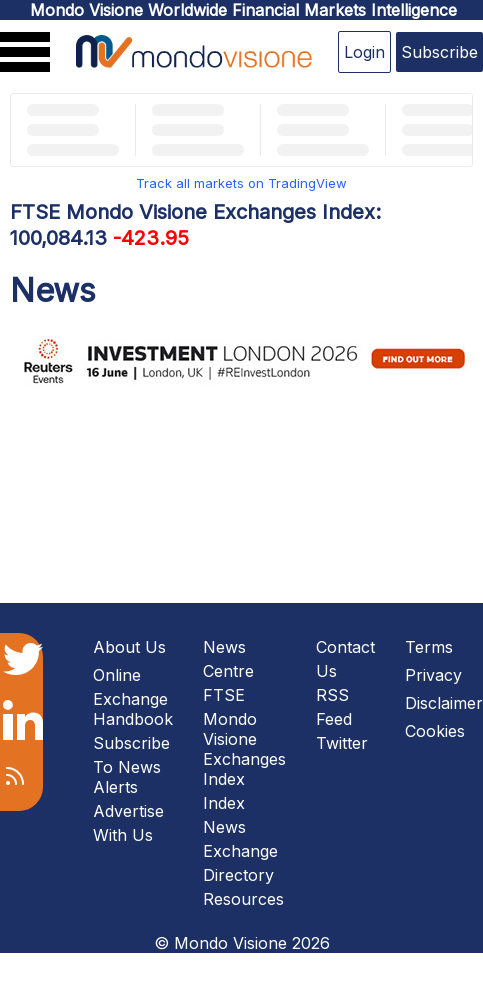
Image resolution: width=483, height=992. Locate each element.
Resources (243, 899)
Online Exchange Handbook (133, 697)
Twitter (342, 743)
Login (364, 52)
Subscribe (439, 52)
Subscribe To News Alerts (131, 765)
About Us (129, 647)
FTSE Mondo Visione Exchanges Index (244, 737)
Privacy (433, 675)
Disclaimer (444, 703)
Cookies (435, 731)
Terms (429, 647)
